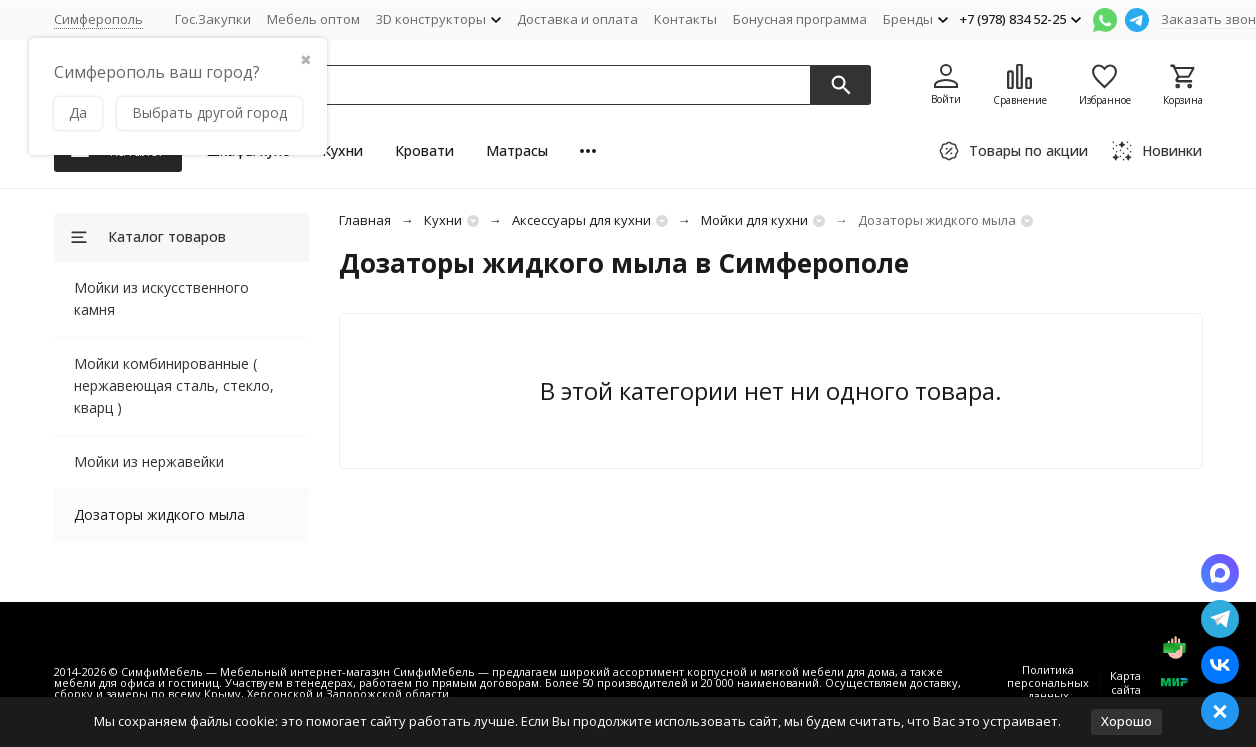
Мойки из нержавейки (149, 461)
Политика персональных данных (1048, 682)
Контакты (685, 19)
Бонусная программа (800, 19)
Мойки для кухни (754, 220)
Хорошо (1126, 721)
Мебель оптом (313, 19)
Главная (365, 220)
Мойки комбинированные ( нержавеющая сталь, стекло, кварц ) (174, 386)
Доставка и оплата (577, 19)
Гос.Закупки (213, 19)
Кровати (424, 150)
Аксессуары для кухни (581, 220)
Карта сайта (1125, 682)
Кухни (342, 150)
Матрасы (517, 150)
